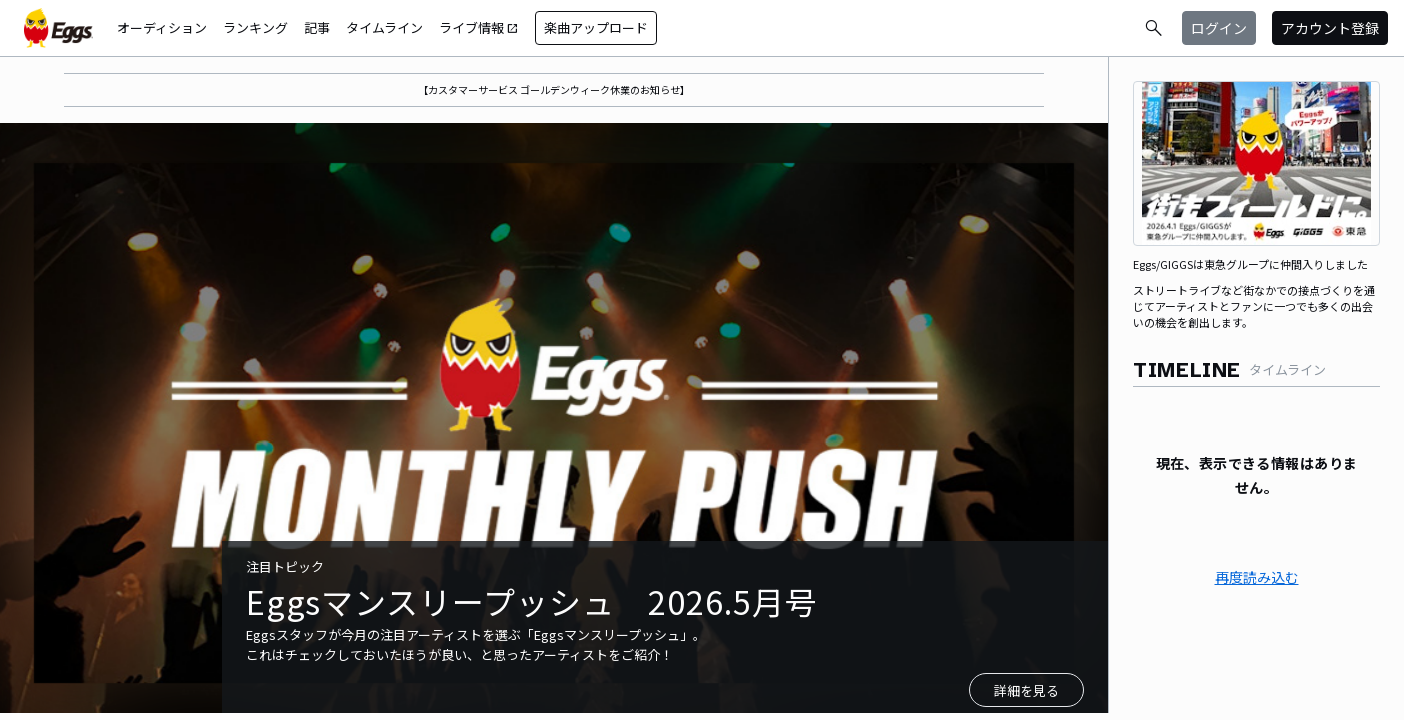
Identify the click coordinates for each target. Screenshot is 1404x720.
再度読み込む (1257, 577)
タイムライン (384, 27)
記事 (317, 27)
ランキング (255, 27)
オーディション (162, 27)
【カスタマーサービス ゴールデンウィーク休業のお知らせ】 (554, 89)
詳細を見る (1026, 690)
